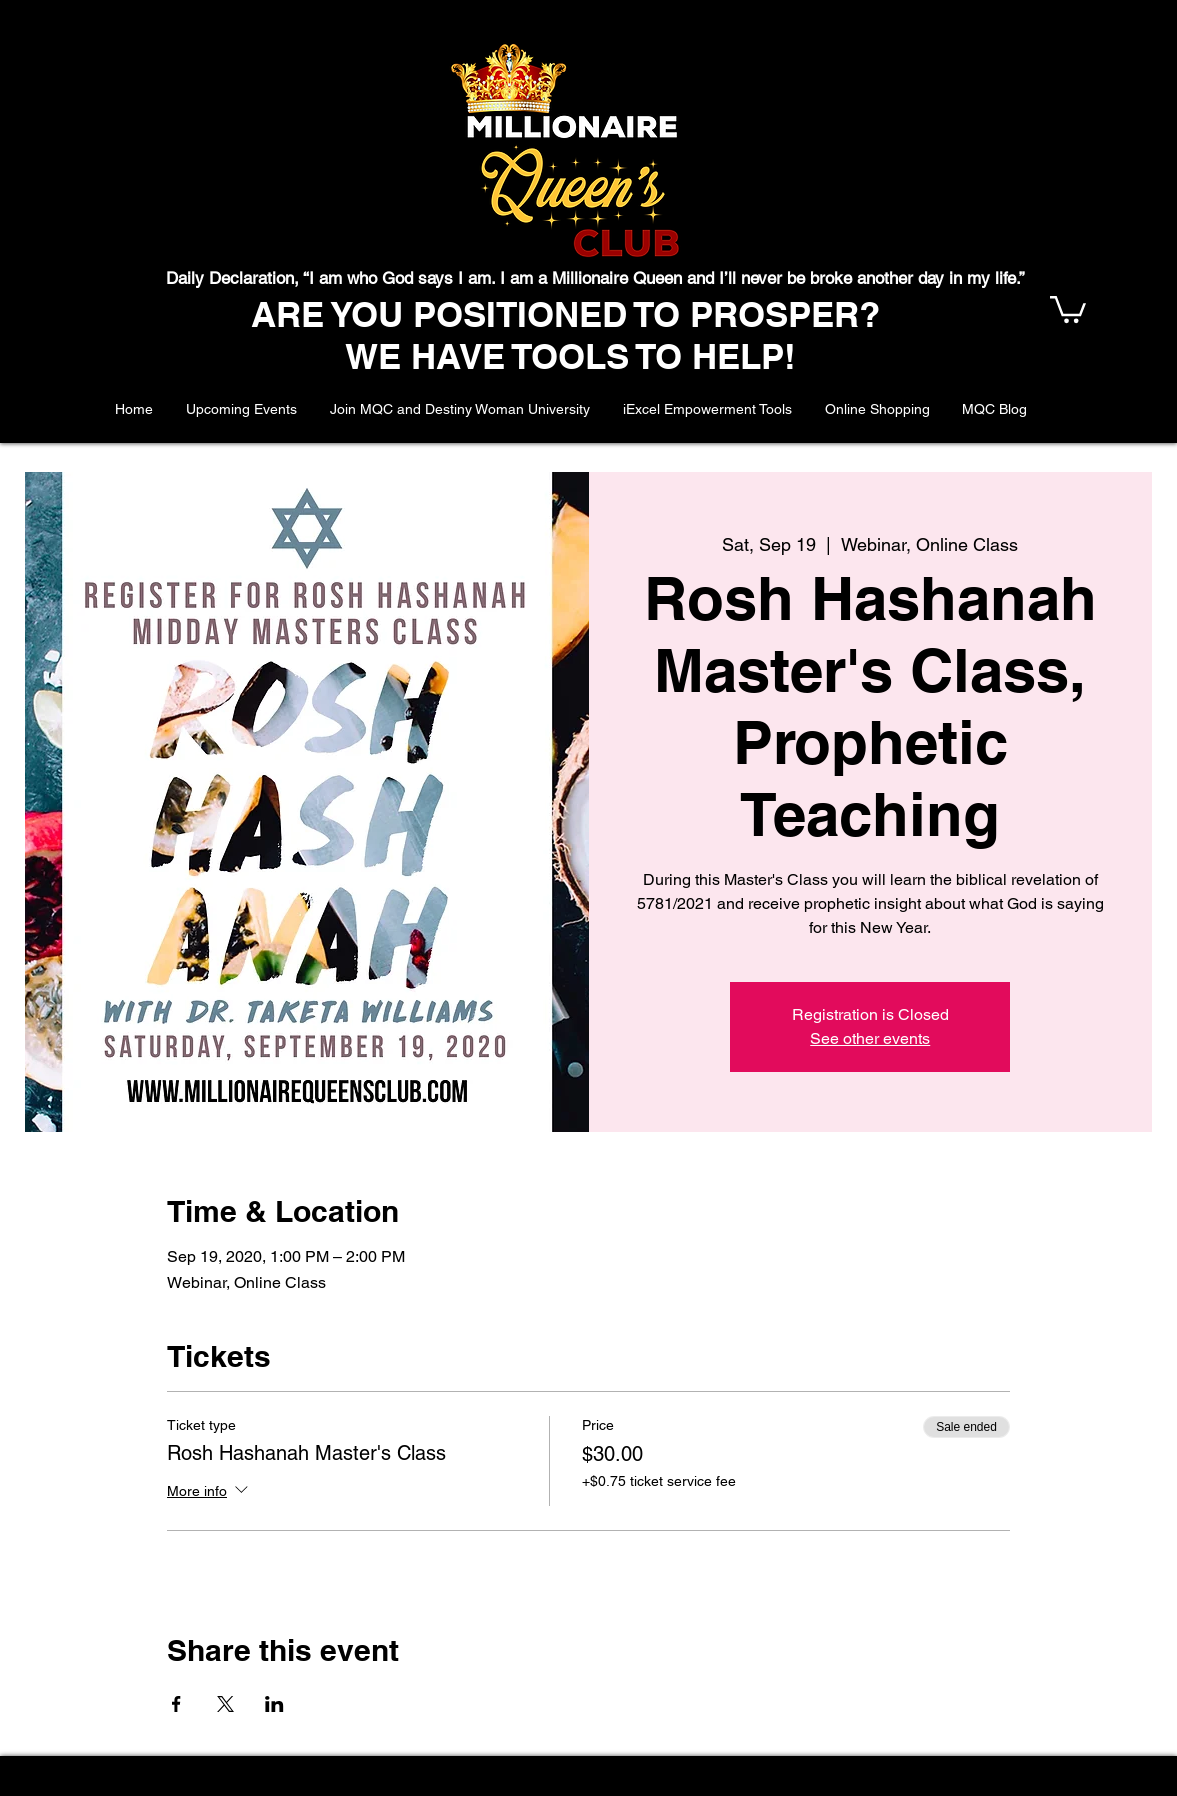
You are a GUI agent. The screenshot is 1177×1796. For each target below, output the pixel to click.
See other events (870, 1038)
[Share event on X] (225, 1704)
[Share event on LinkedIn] (274, 1704)
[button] (1068, 308)
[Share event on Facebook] (176, 1704)
